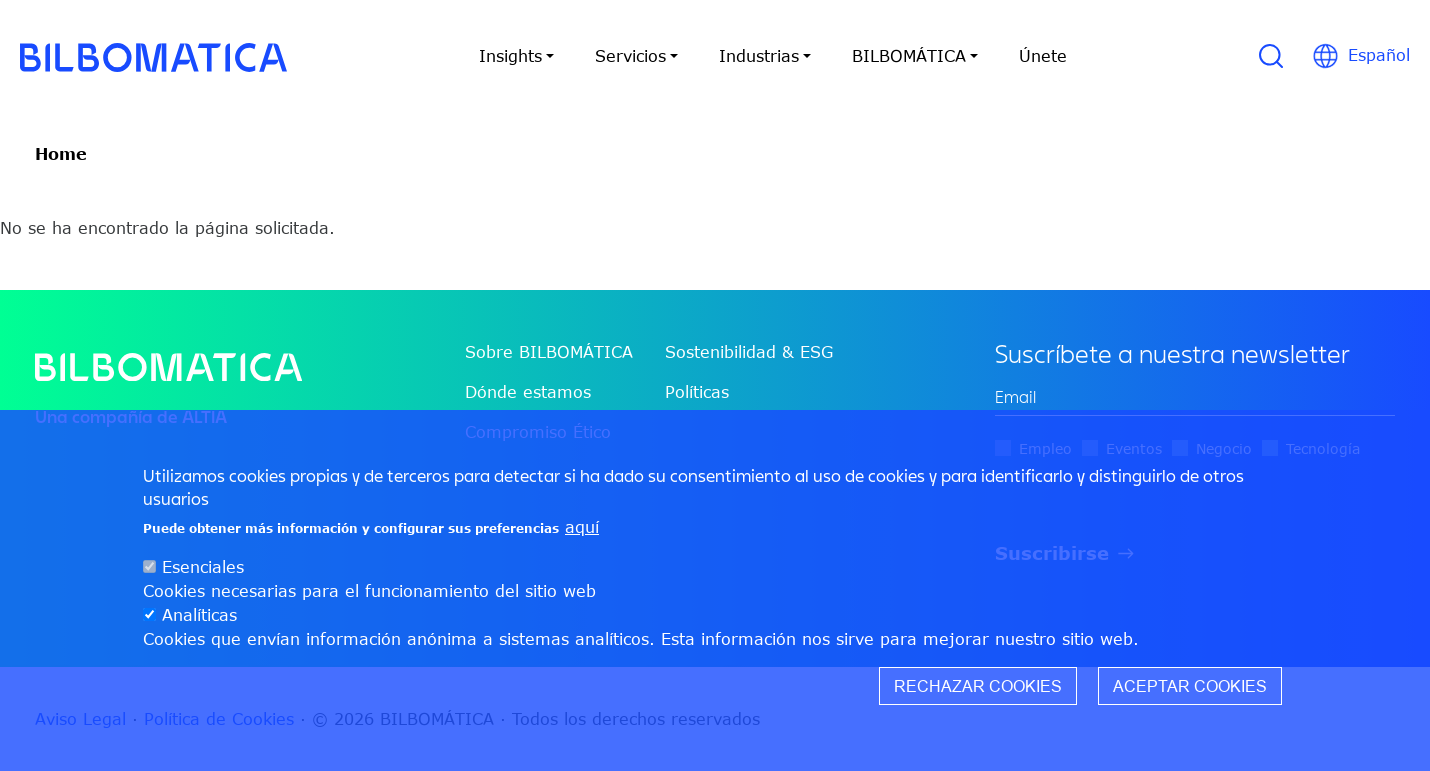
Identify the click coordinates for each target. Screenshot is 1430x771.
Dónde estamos (528, 392)
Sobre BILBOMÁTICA (549, 352)
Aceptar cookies (1190, 686)
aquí (582, 527)
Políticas (697, 392)
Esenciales (203, 567)
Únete (1043, 56)
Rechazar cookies (978, 686)
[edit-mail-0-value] (1195, 397)
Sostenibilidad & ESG (749, 352)
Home (61, 154)
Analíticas (199, 615)
